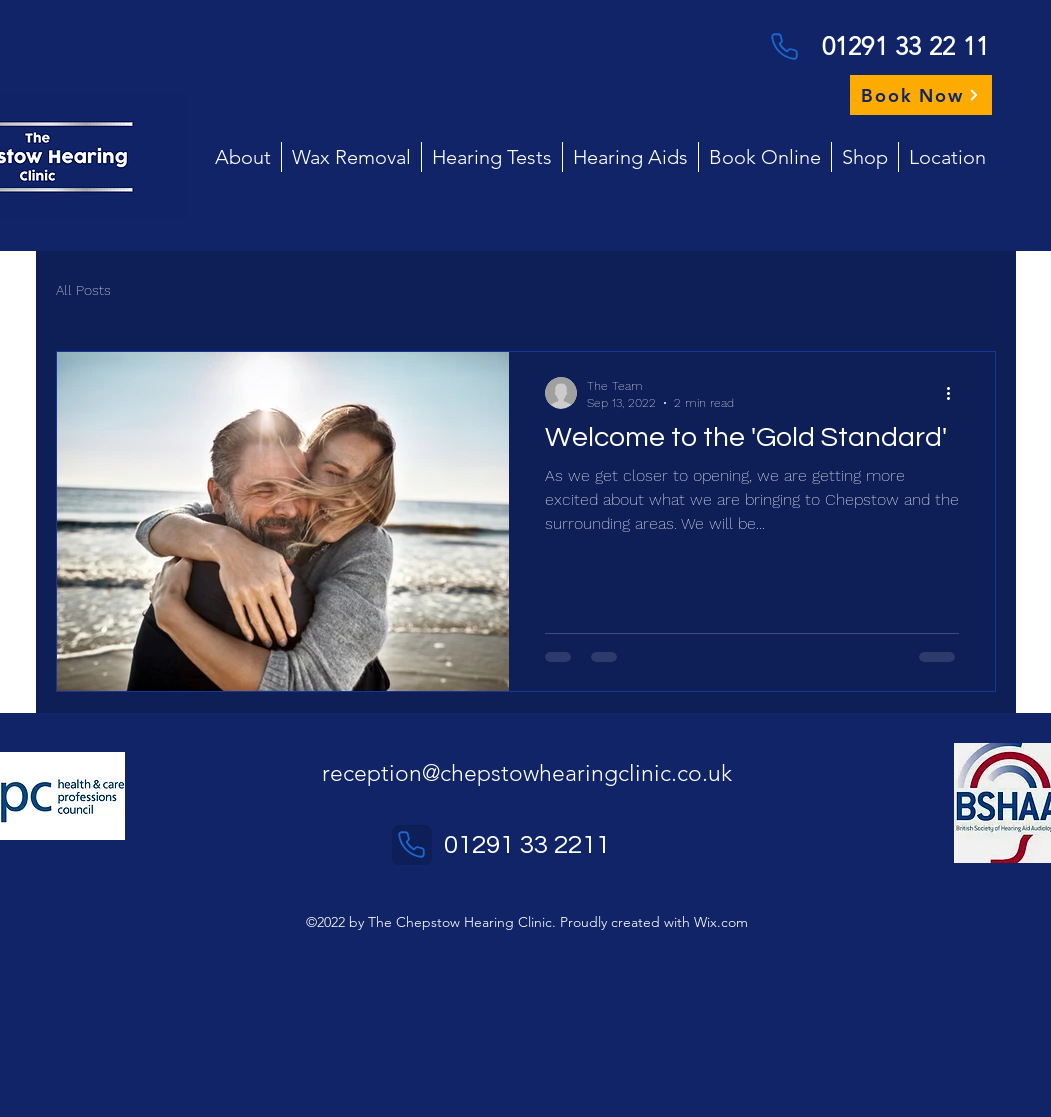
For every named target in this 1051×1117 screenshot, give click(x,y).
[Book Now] (921, 95)
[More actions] (956, 393)
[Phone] (785, 46)
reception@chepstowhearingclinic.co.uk (527, 773)
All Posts (83, 290)
